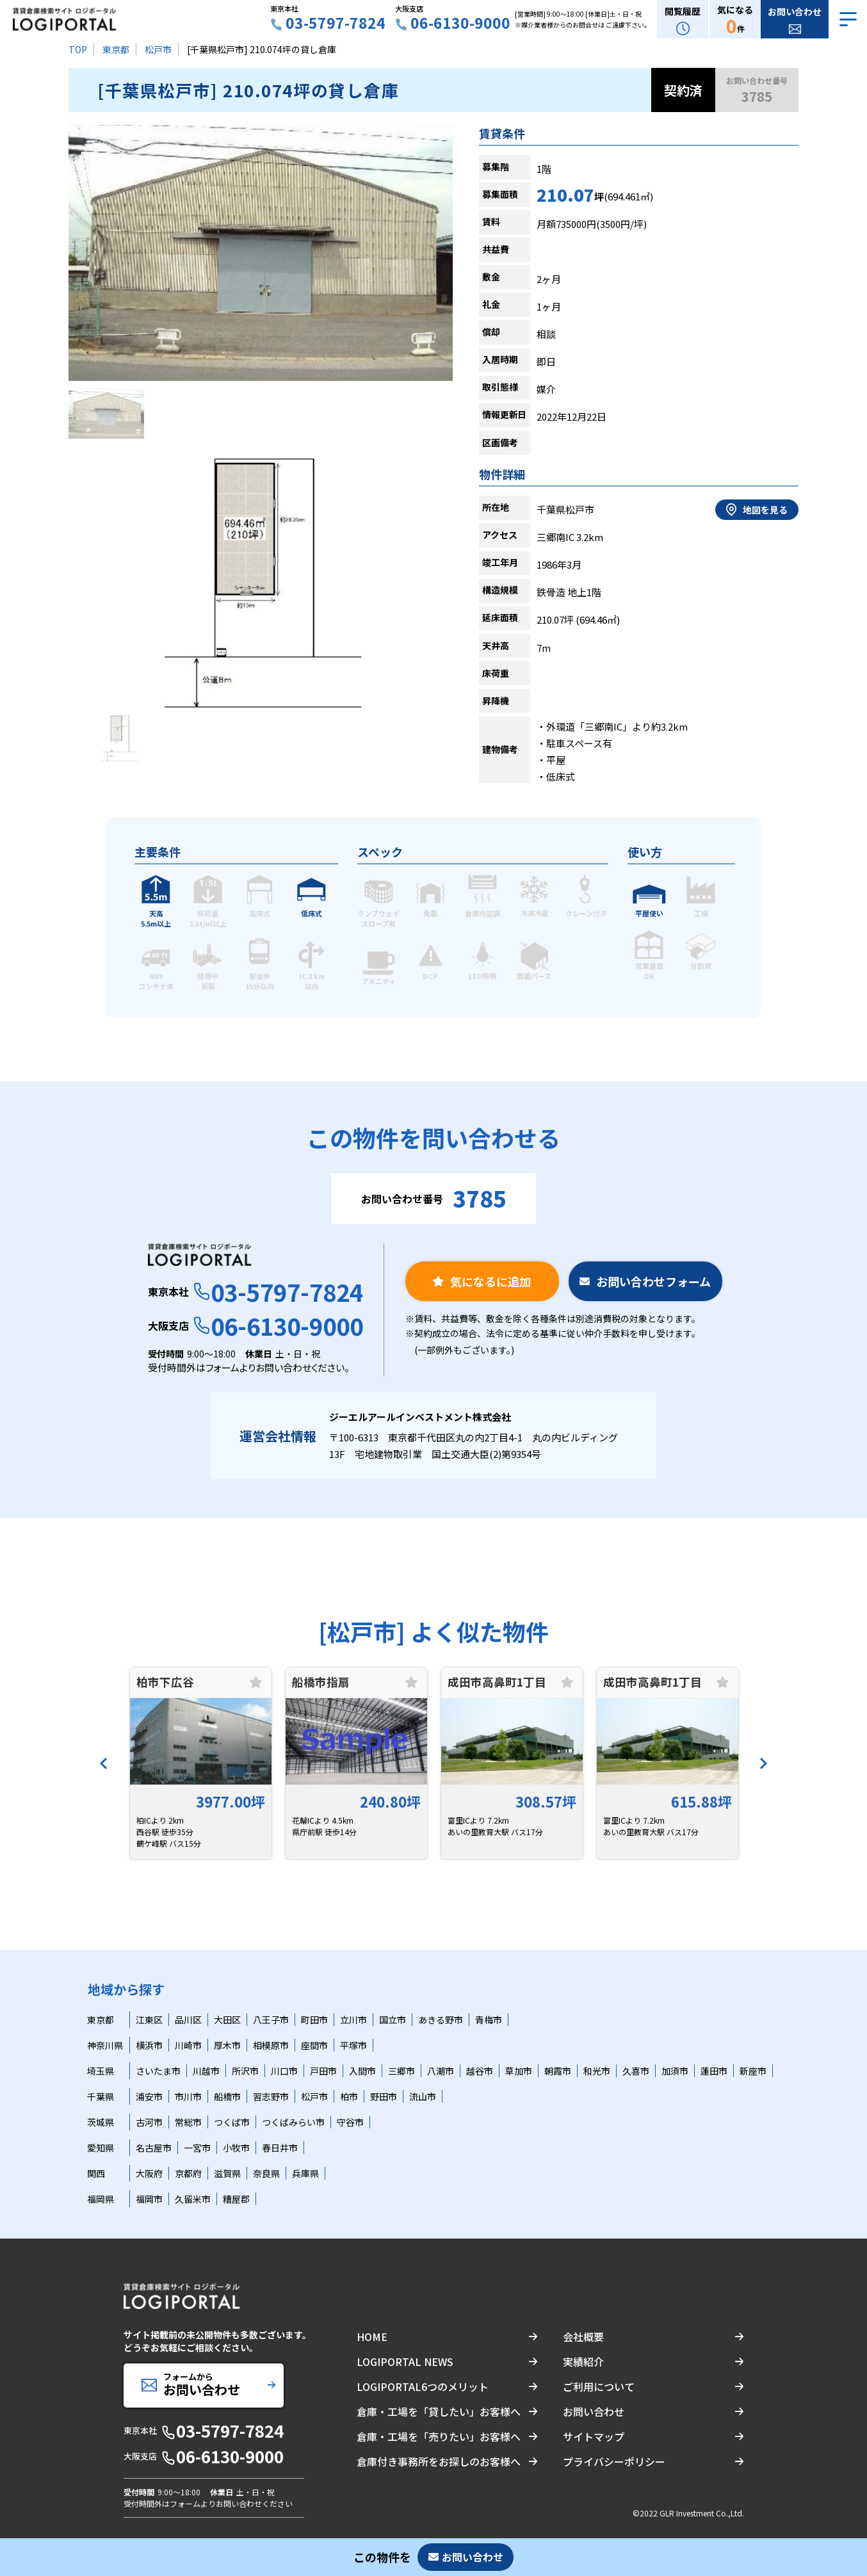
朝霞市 (557, 2070)
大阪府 (149, 2173)
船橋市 (227, 2096)
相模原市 (271, 2045)
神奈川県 (105, 2045)
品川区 (188, 2019)
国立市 (392, 2019)
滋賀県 (227, 2173)
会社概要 (583, 2336)
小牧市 (236, 2147)
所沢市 (245, 2070)
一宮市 (197, 2147)
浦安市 (149, 2096)
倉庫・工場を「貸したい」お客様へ (439, 2411)
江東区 (149, 2019)
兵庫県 (305, 2173)
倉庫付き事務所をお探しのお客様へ (439, 2461)
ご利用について (599, 2386)
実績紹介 (583, 2361)
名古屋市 (154, 2147)
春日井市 (280, 2147)
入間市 (362, 2070)
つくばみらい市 (293, 2122)
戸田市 (323, 2070)
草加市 (518, 2070)
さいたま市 (158, 2070)
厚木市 (227, 2045)
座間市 (314, 2045)
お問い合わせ (593, 2411)
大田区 (227, 2019)
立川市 (353, 2019)
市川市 (188, 2096)
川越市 (206, 2070)
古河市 (149, 2122)
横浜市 (149, 2045)
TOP (78, 49)
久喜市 (635, 2070)
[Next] (763, 1763)
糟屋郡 (236, 2198)
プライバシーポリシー (614, 2461)
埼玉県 (100, 2070)
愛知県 (100, 2147)
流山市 (422, 2096)
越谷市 (479, 2070)
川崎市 (188, 2045)
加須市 (674, 2070)
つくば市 (232, 2122)
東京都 (115, 49)
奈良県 (266, 2173)
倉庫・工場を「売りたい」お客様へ (439, 2436)
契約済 (683, 90)
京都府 (188, 2173)
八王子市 (271, 2019)
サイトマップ (593, 2436)
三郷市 (401, 2070)
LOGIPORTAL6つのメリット (423, 2386)
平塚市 (353, 2045)
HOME (372, 2336)
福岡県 (100, 2198)
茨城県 (100, 2122)
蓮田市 (714, 2070)
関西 (96, 2173)
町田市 (314, 2019)
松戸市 (158, 49)
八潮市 (440, 2070)
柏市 (349, 2096)
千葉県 (100, 2096)
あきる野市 (440, 2019)
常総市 (188, 2122)
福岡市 (149, 2198)
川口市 (284, 2070)
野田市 (383, 2096)
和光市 (596, 2070)
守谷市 (350, 2122)
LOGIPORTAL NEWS (405, 2361)
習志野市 (271, 2096)
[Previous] (104, 1763)
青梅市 (488, 2019)
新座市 (753, 2070)
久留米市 (193, 2198)
